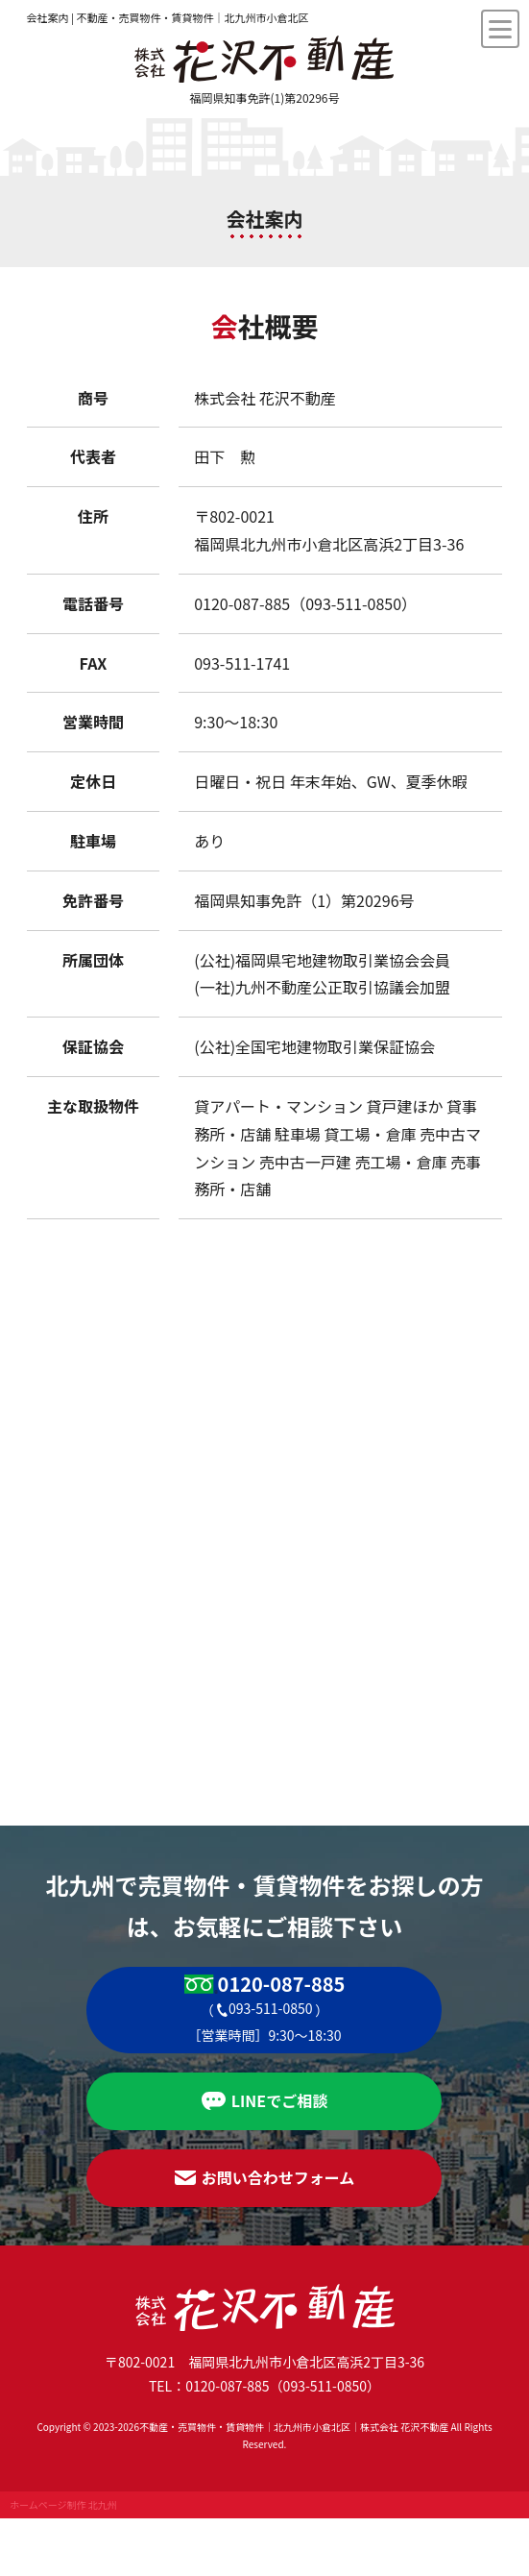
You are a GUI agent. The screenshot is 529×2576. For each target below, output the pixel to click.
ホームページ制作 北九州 (63, 2504)
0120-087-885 (282, 1984)
